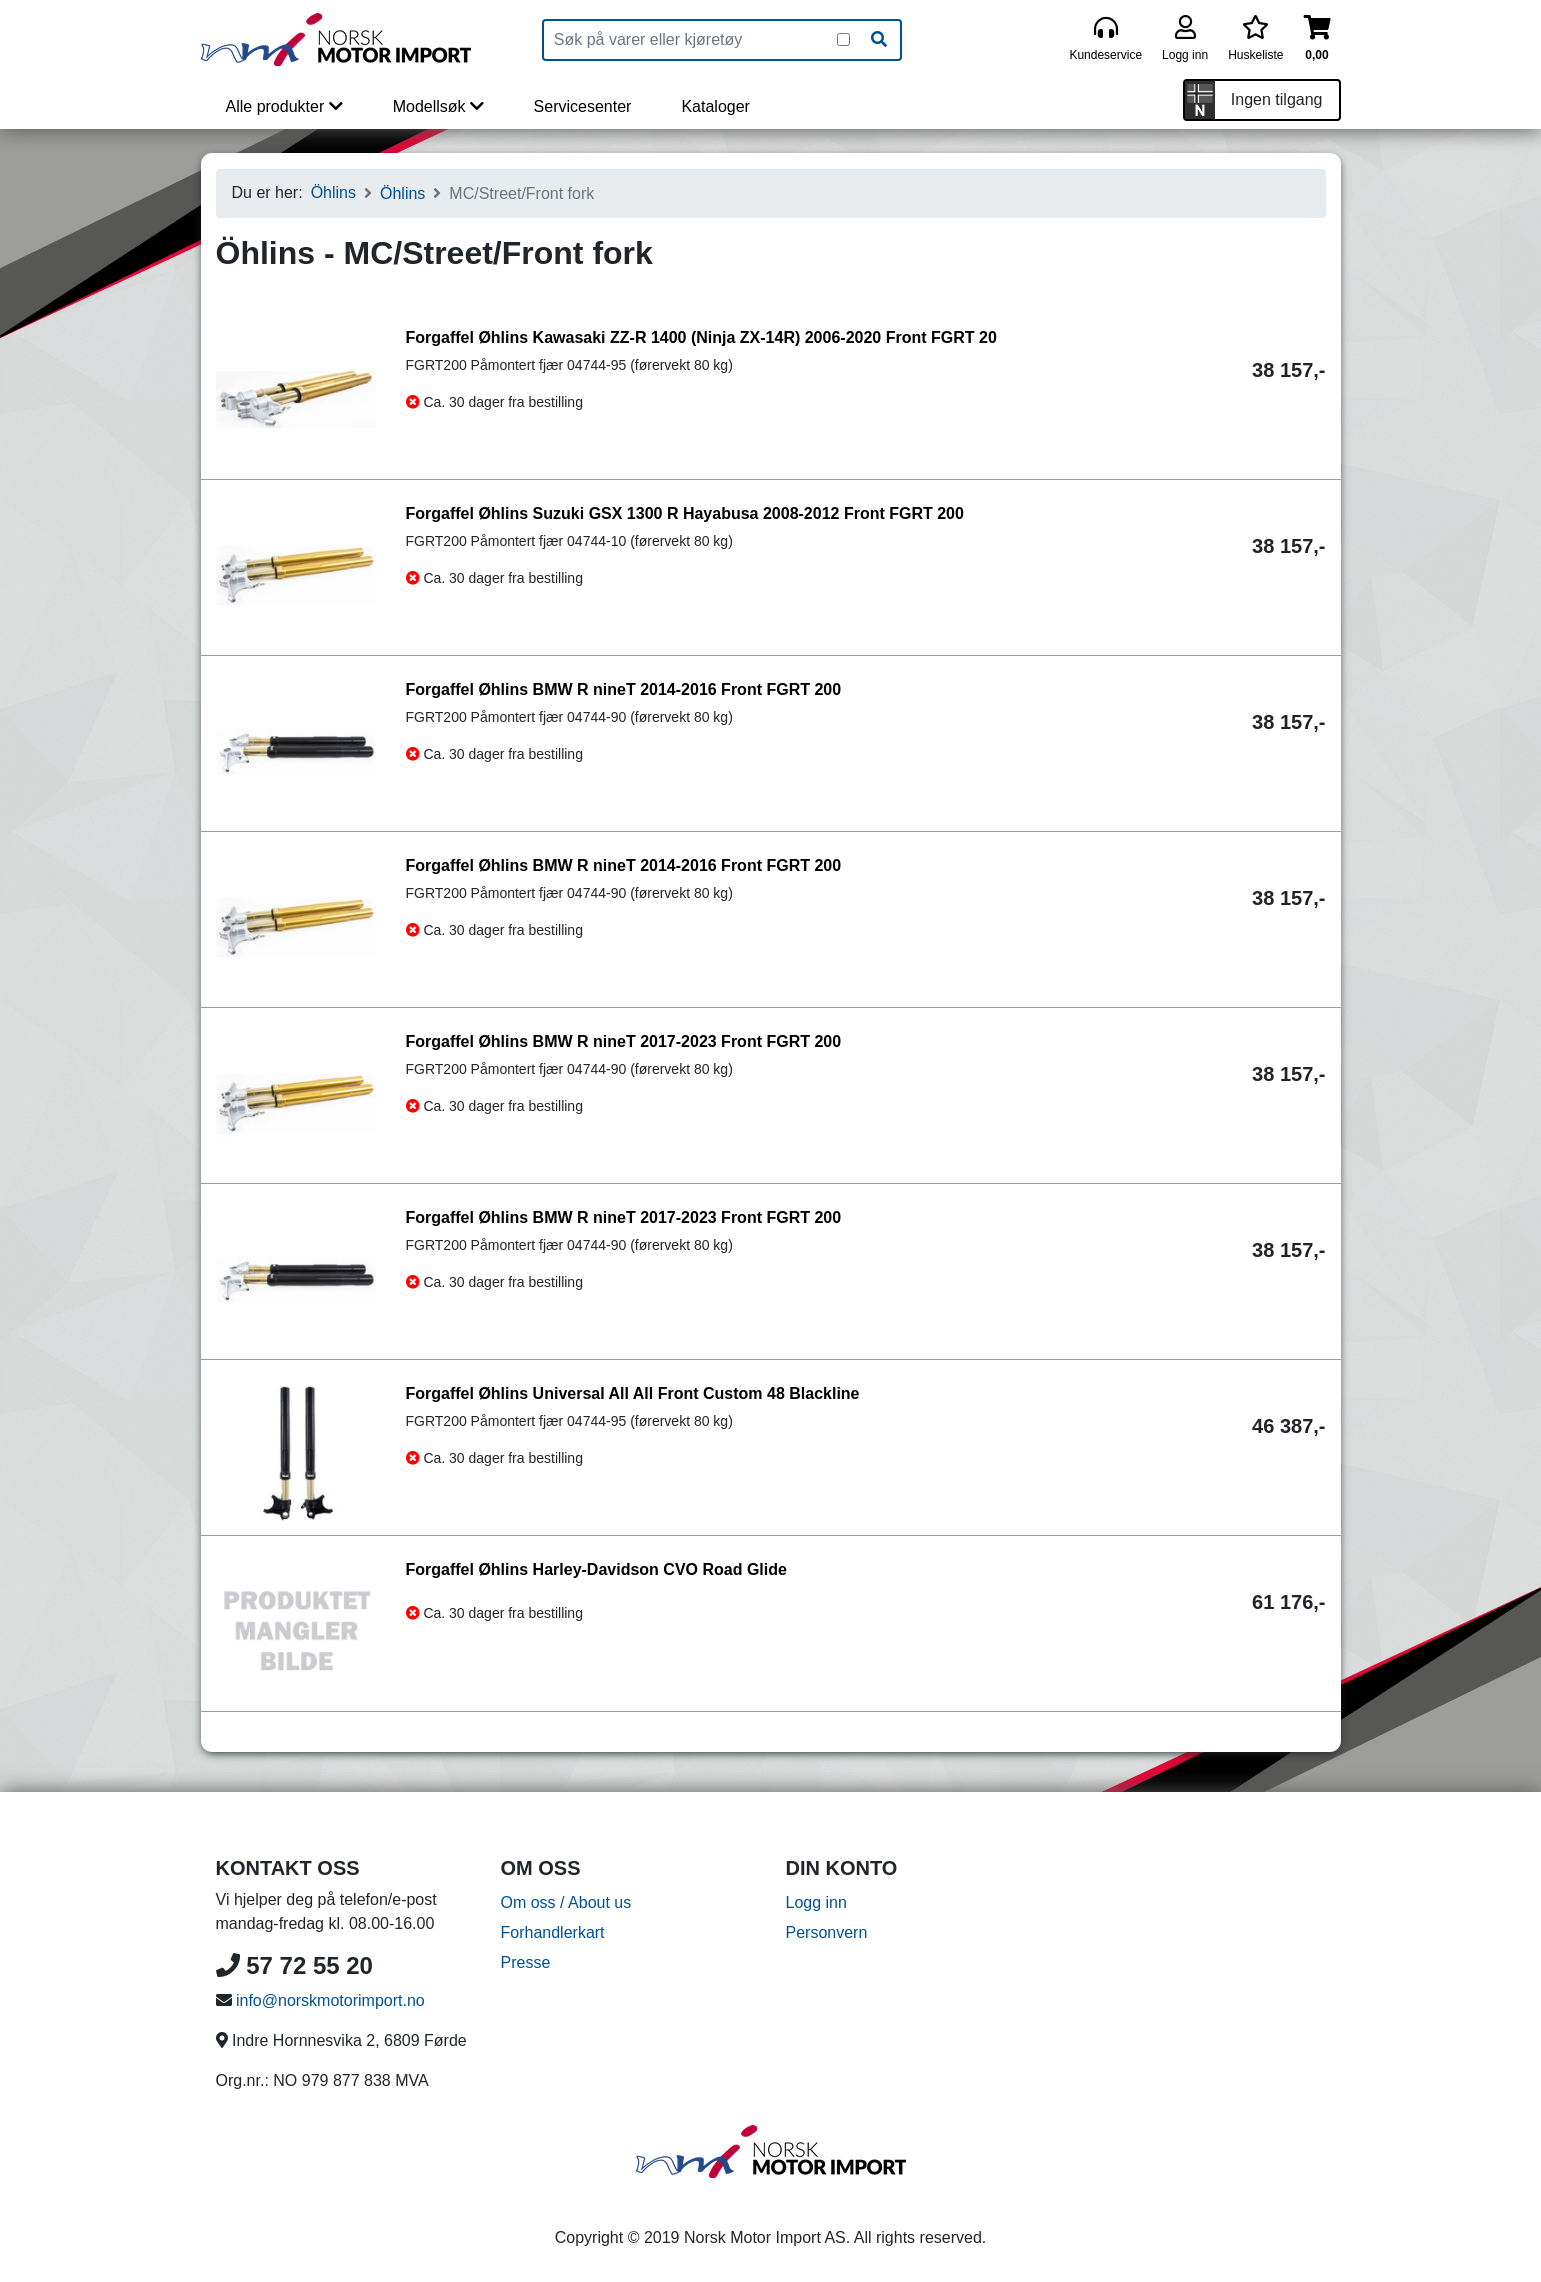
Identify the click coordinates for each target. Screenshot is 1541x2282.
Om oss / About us (566, 1902)
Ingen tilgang (1277, 99)
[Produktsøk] (690, 40)
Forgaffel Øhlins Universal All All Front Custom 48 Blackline (633, 1393)
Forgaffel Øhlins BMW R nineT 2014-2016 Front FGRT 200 (624, 689)
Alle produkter (284, 106)
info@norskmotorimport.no (330, 2000)
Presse (526, 1962)
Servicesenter (583, 106)
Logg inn (816, 1902)
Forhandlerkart (553, 1932)
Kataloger (715, 106)
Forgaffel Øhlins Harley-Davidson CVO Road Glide (596, 1569)
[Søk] (879, 40)
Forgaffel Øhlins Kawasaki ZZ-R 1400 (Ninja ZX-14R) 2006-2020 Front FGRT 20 (701, 337)
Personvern (827, 1932)
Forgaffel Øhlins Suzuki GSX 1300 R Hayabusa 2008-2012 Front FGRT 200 (685, 513)
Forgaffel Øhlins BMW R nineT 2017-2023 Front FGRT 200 (624, 1041)
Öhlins (333, 192)
